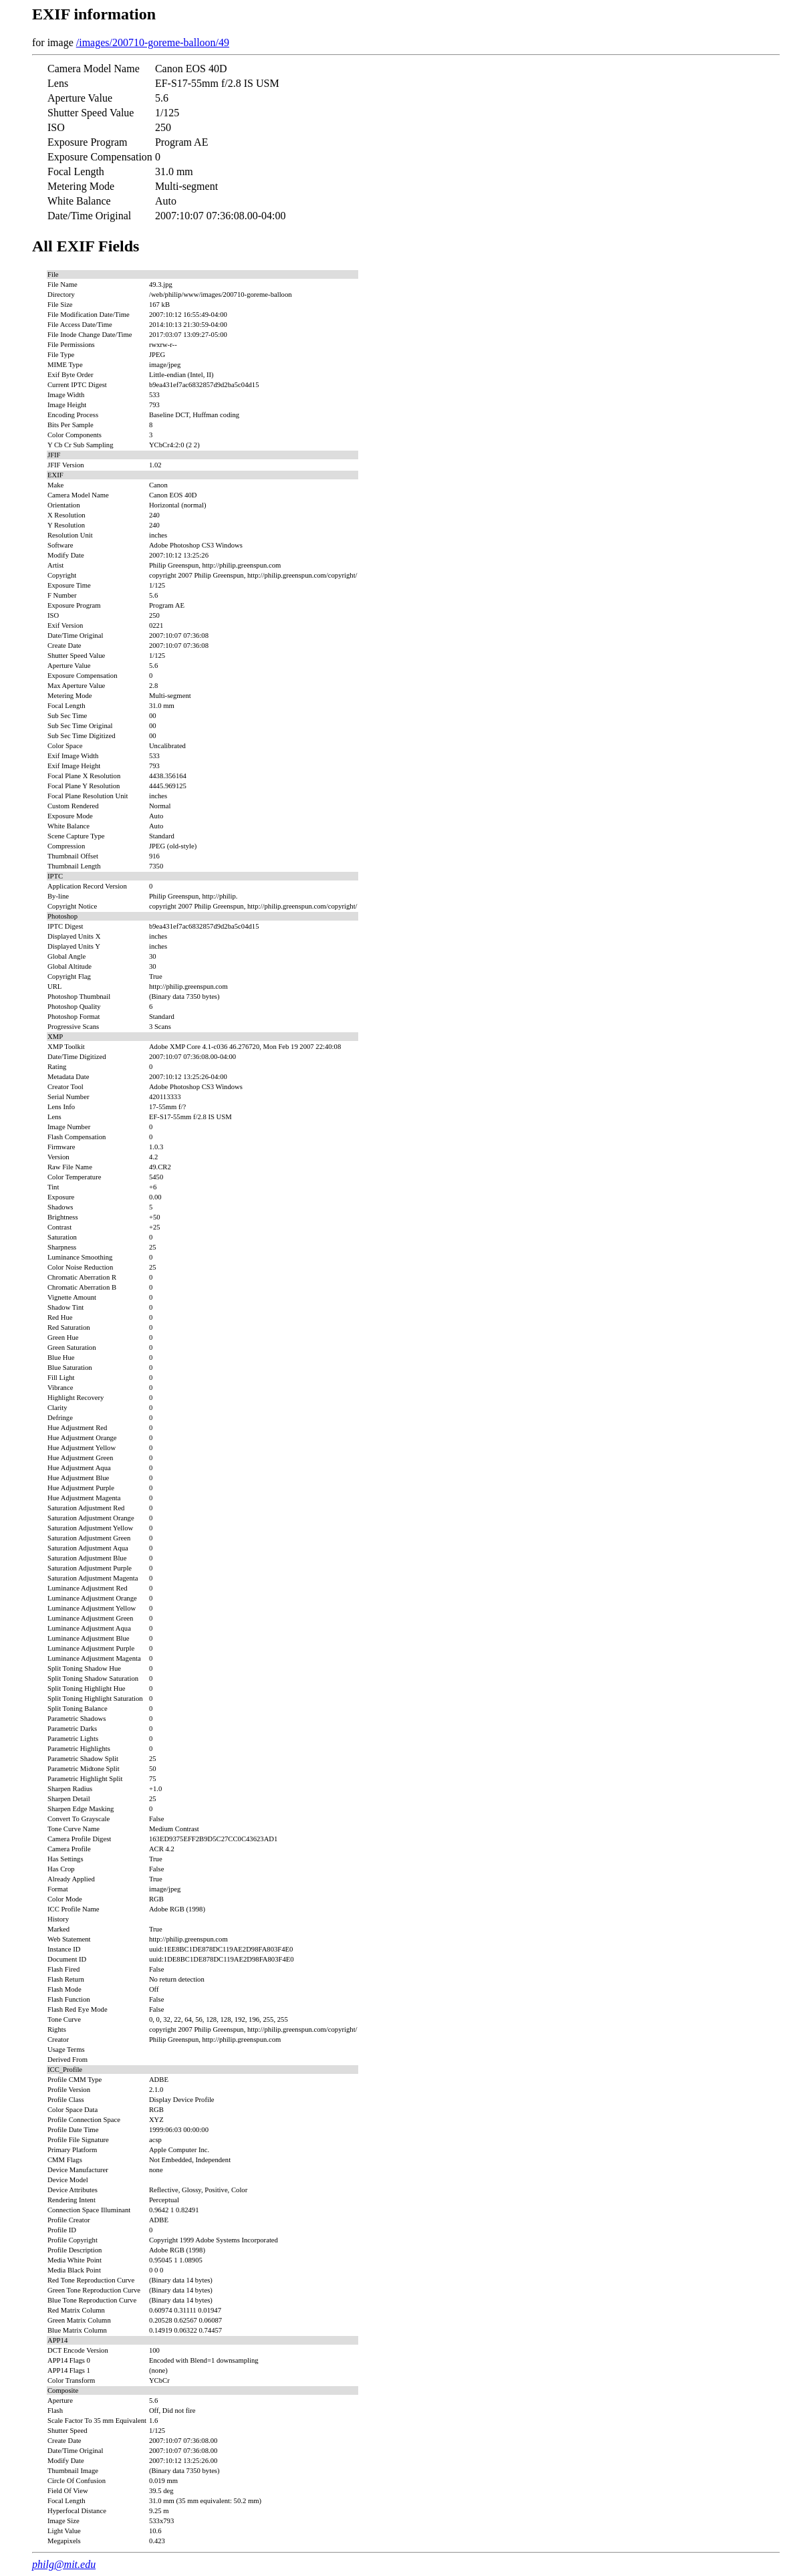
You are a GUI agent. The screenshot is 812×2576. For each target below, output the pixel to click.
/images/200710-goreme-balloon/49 (152, 42)
